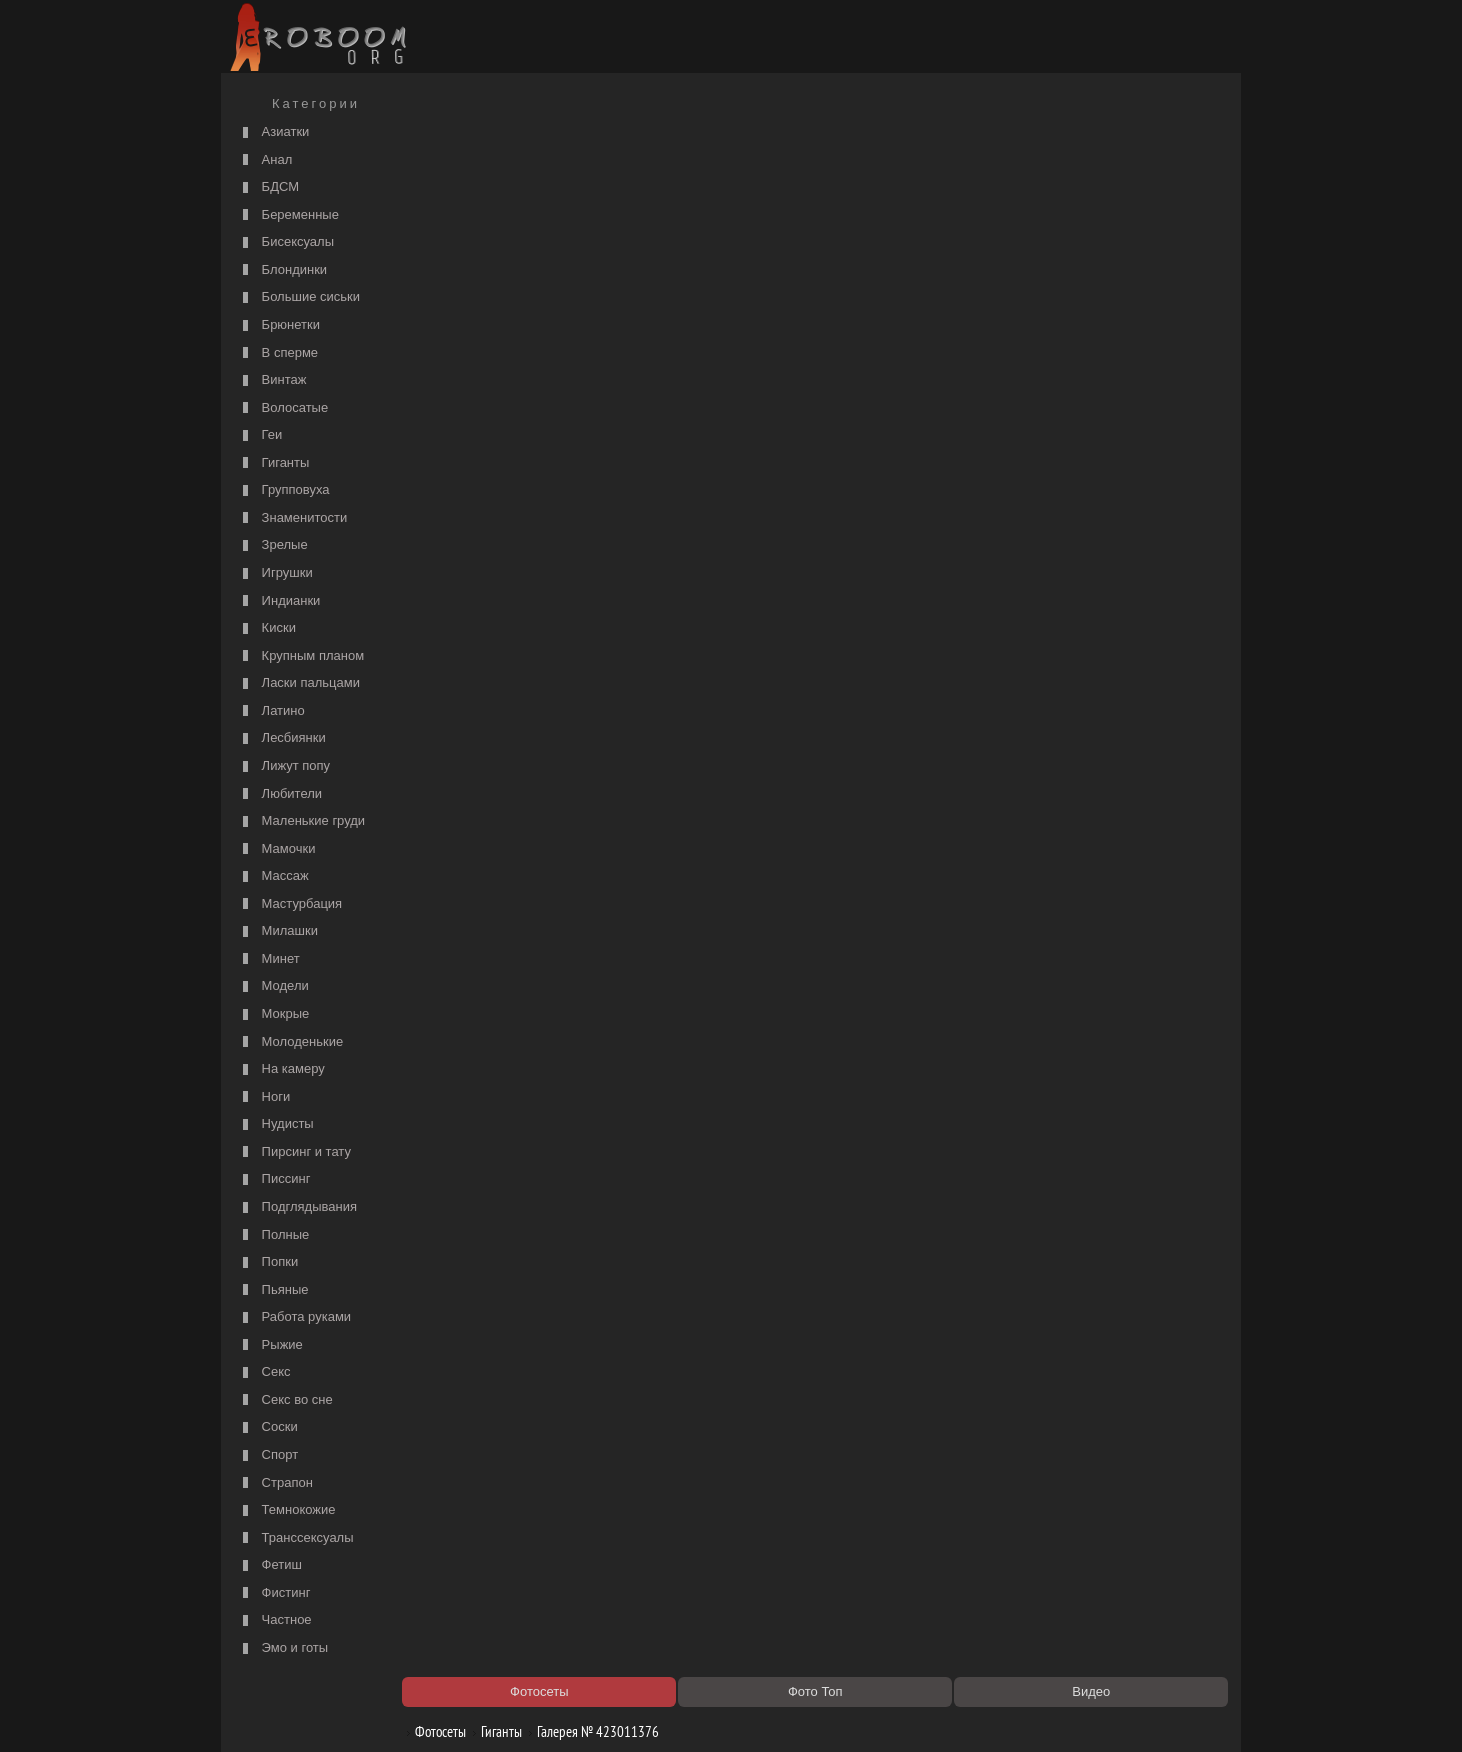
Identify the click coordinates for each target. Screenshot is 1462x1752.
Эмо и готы (283, 1648)
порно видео (853, 196)
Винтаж (272, 380)
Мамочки (276, 849)
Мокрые (273, 1014)
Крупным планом (301, 656)
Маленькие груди (301, 821)
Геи (260, 435)
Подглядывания (297, 1207)
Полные (273, 1235)
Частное (275, 1620)
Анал (265, 160)
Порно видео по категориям (507, 1214)
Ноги (264, 1097)
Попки (268, 1262)
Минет (269, 959)
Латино (271, 711)
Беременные (288, 215)
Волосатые (283, 408)
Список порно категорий (497, 196)
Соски (268, 1427)
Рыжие (270, 1345)
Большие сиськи (299, 297)
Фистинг (274, 1593)
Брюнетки (279, 325)
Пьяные (273, 1290)
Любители (280, 794)
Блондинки (282, 270)
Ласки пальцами (299, 683)
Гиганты (273, 463)
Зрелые (273, 545)
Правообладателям (409, 1714)
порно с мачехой (476, 216)
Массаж (273, 876)
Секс (264, 1372)
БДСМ (268, 187)
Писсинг (274, 1179)
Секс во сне (285, 1400)
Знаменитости (292, 518)
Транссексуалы (296, 1538)
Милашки (278, 931)
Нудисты (276, 1124)
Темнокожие (287, 1510)
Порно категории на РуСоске (898, 176)
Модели (273, 986)
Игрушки (275, 573)
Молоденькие (290, 1042)
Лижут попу (284, 766)
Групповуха (284, 490)
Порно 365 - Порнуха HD (886, 1234)
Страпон (275, 1483)
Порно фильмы (472, 176)
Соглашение (504, 1714)
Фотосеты (444, 142)
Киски (267, 628)
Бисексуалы (286, 242)
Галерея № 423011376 (601, 142)
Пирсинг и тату (294, 1152)
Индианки (279, 601)
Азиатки (273, 132)
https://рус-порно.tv (870, 1214)
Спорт (268, 1455)
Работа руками (294, 1317)
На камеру (281, 1069)
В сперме (278, 353)
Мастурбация (290, 904)
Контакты (573, 1714)
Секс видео (462, 1234)
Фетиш (270, 1565)
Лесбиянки (282, 738)
